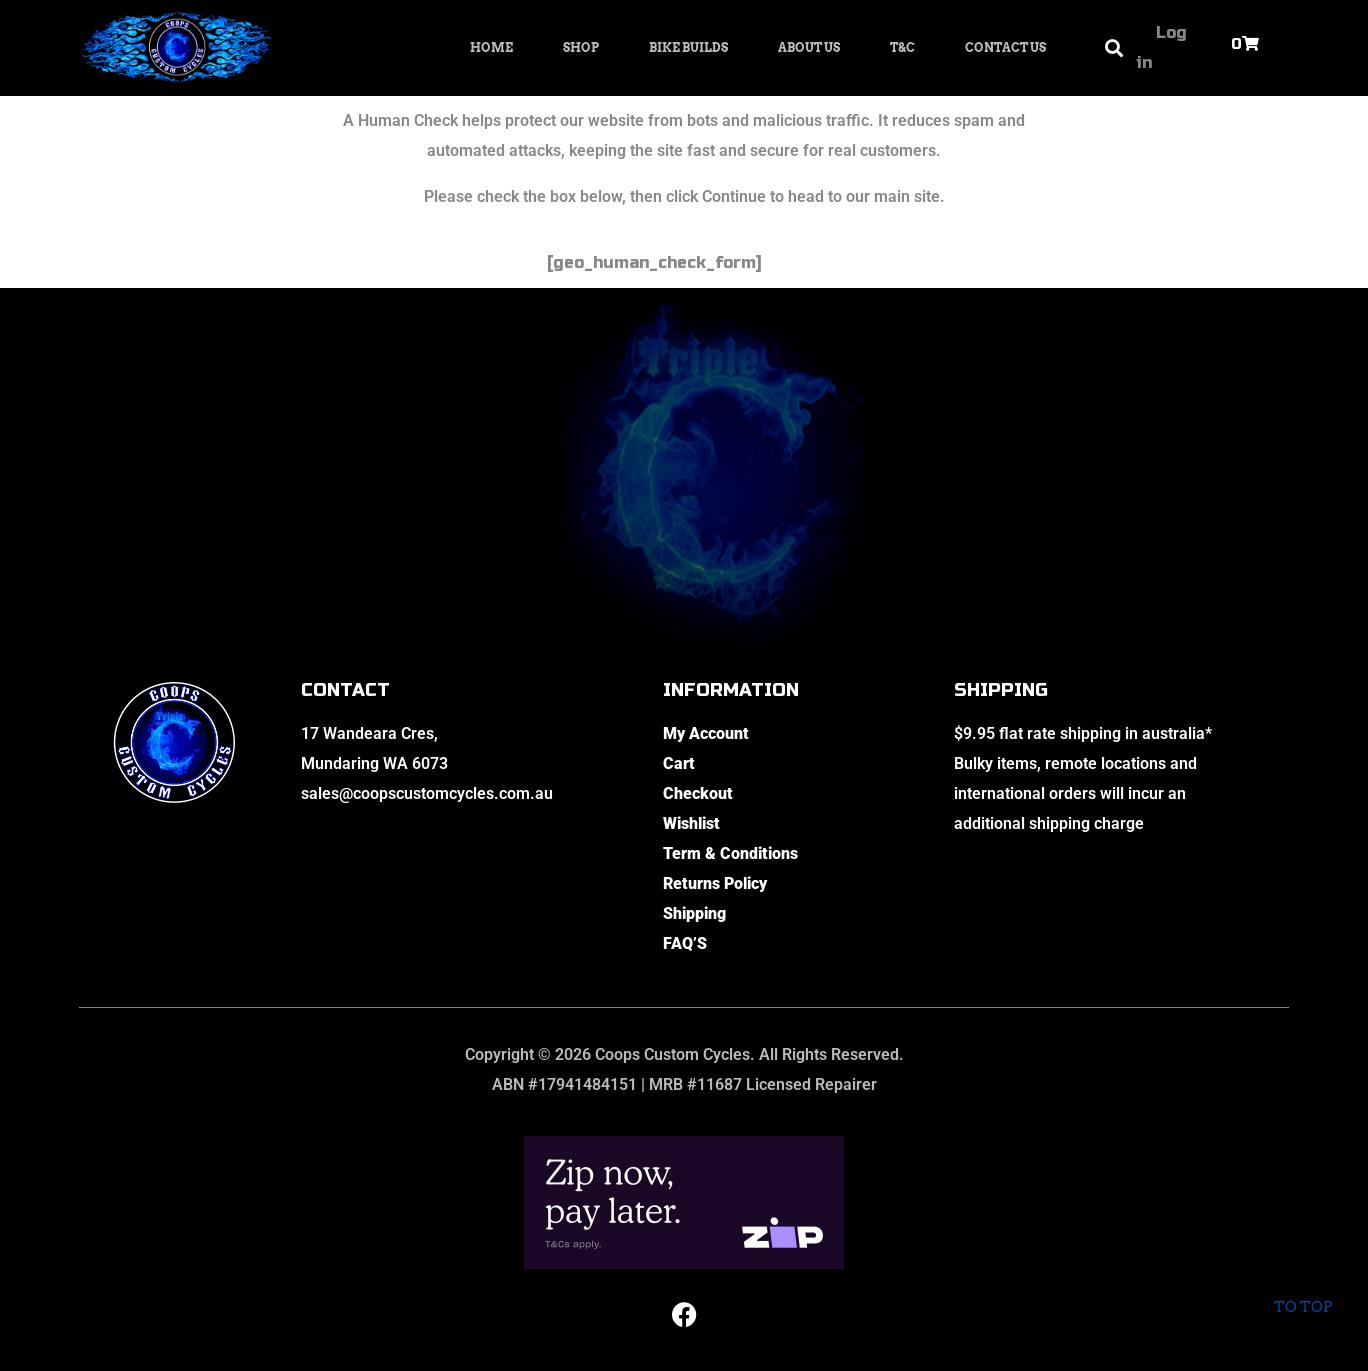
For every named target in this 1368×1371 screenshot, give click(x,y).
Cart (679, 763)
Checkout (698, 793)
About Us (809, 47)
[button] (1113, 48)
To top (1302, 1290)
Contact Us (1005, 47)
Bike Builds (688, 47)
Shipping (694, 913)
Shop (581, 47)
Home (491, 47)
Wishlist (691, 823)
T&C (902, 47)
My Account (706, 733)
